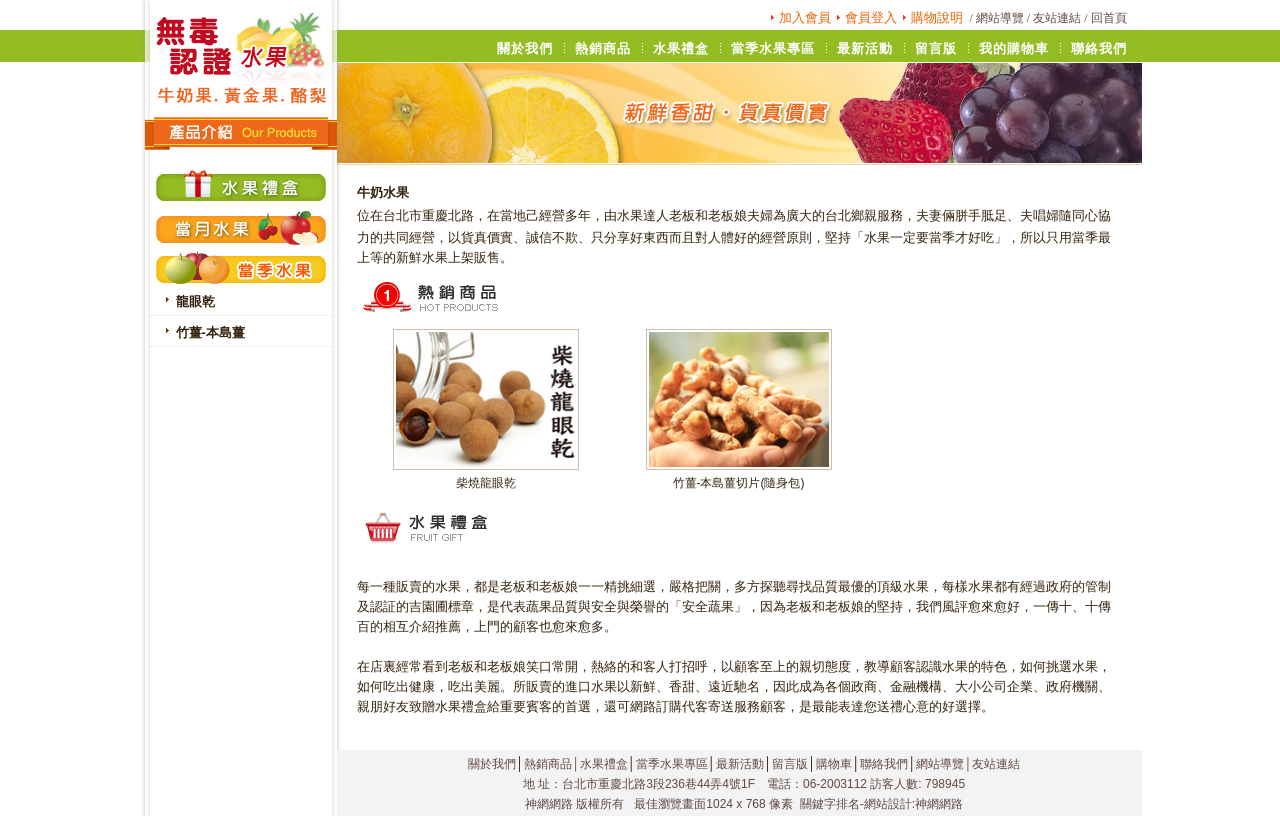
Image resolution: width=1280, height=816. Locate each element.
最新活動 (740, 764)
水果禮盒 (604, 764)
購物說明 (937, 17)
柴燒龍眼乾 (486, 483)
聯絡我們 (884, 764)
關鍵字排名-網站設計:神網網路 (881, 804)
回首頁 (1109, 18)
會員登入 (871, 17)
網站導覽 (1000, 18)
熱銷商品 (548, 764)
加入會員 (805, 17)
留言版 (790, 764)
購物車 (834, 764)
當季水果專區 (672, 764)
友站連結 (1057, 18)
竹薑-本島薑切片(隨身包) (739, 483)
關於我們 (492, 764)
